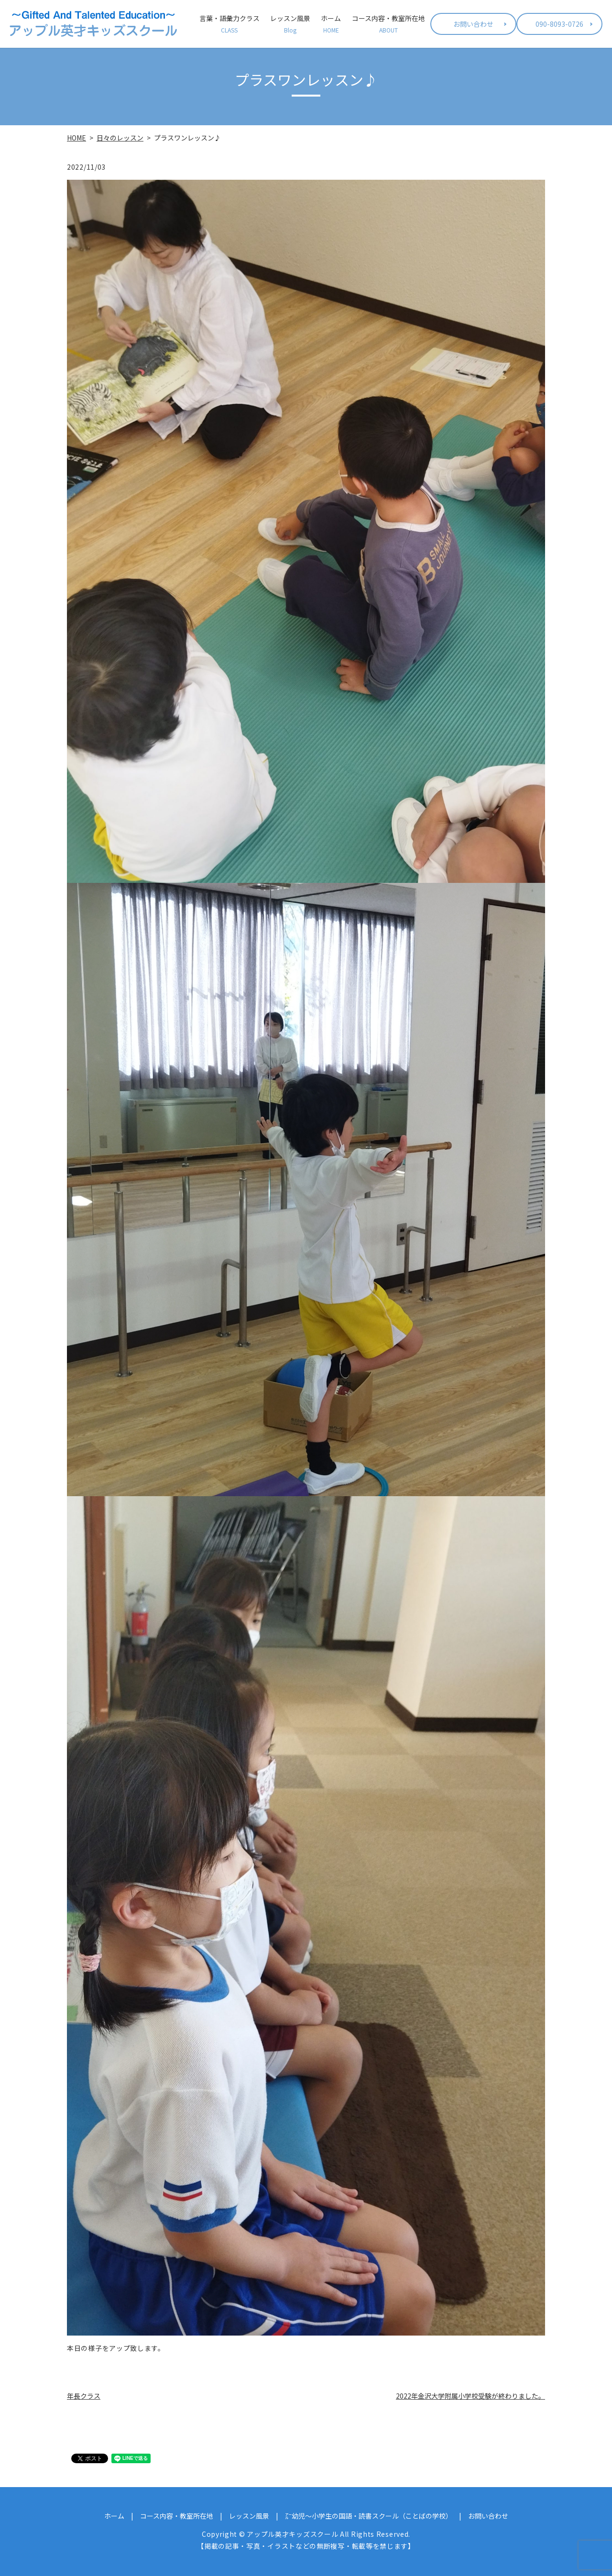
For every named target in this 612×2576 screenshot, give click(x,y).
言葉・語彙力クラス (229, 23)
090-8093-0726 (559, 24)
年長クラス (83, 2396)
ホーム (331, 23)
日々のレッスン (120, 137)
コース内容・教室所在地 (388, 23)
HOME (76, 137)
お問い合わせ (473, 24)
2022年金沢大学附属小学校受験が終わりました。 (470, 2396)
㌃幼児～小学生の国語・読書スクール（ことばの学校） (368, 2516)
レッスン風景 (290, 23)
